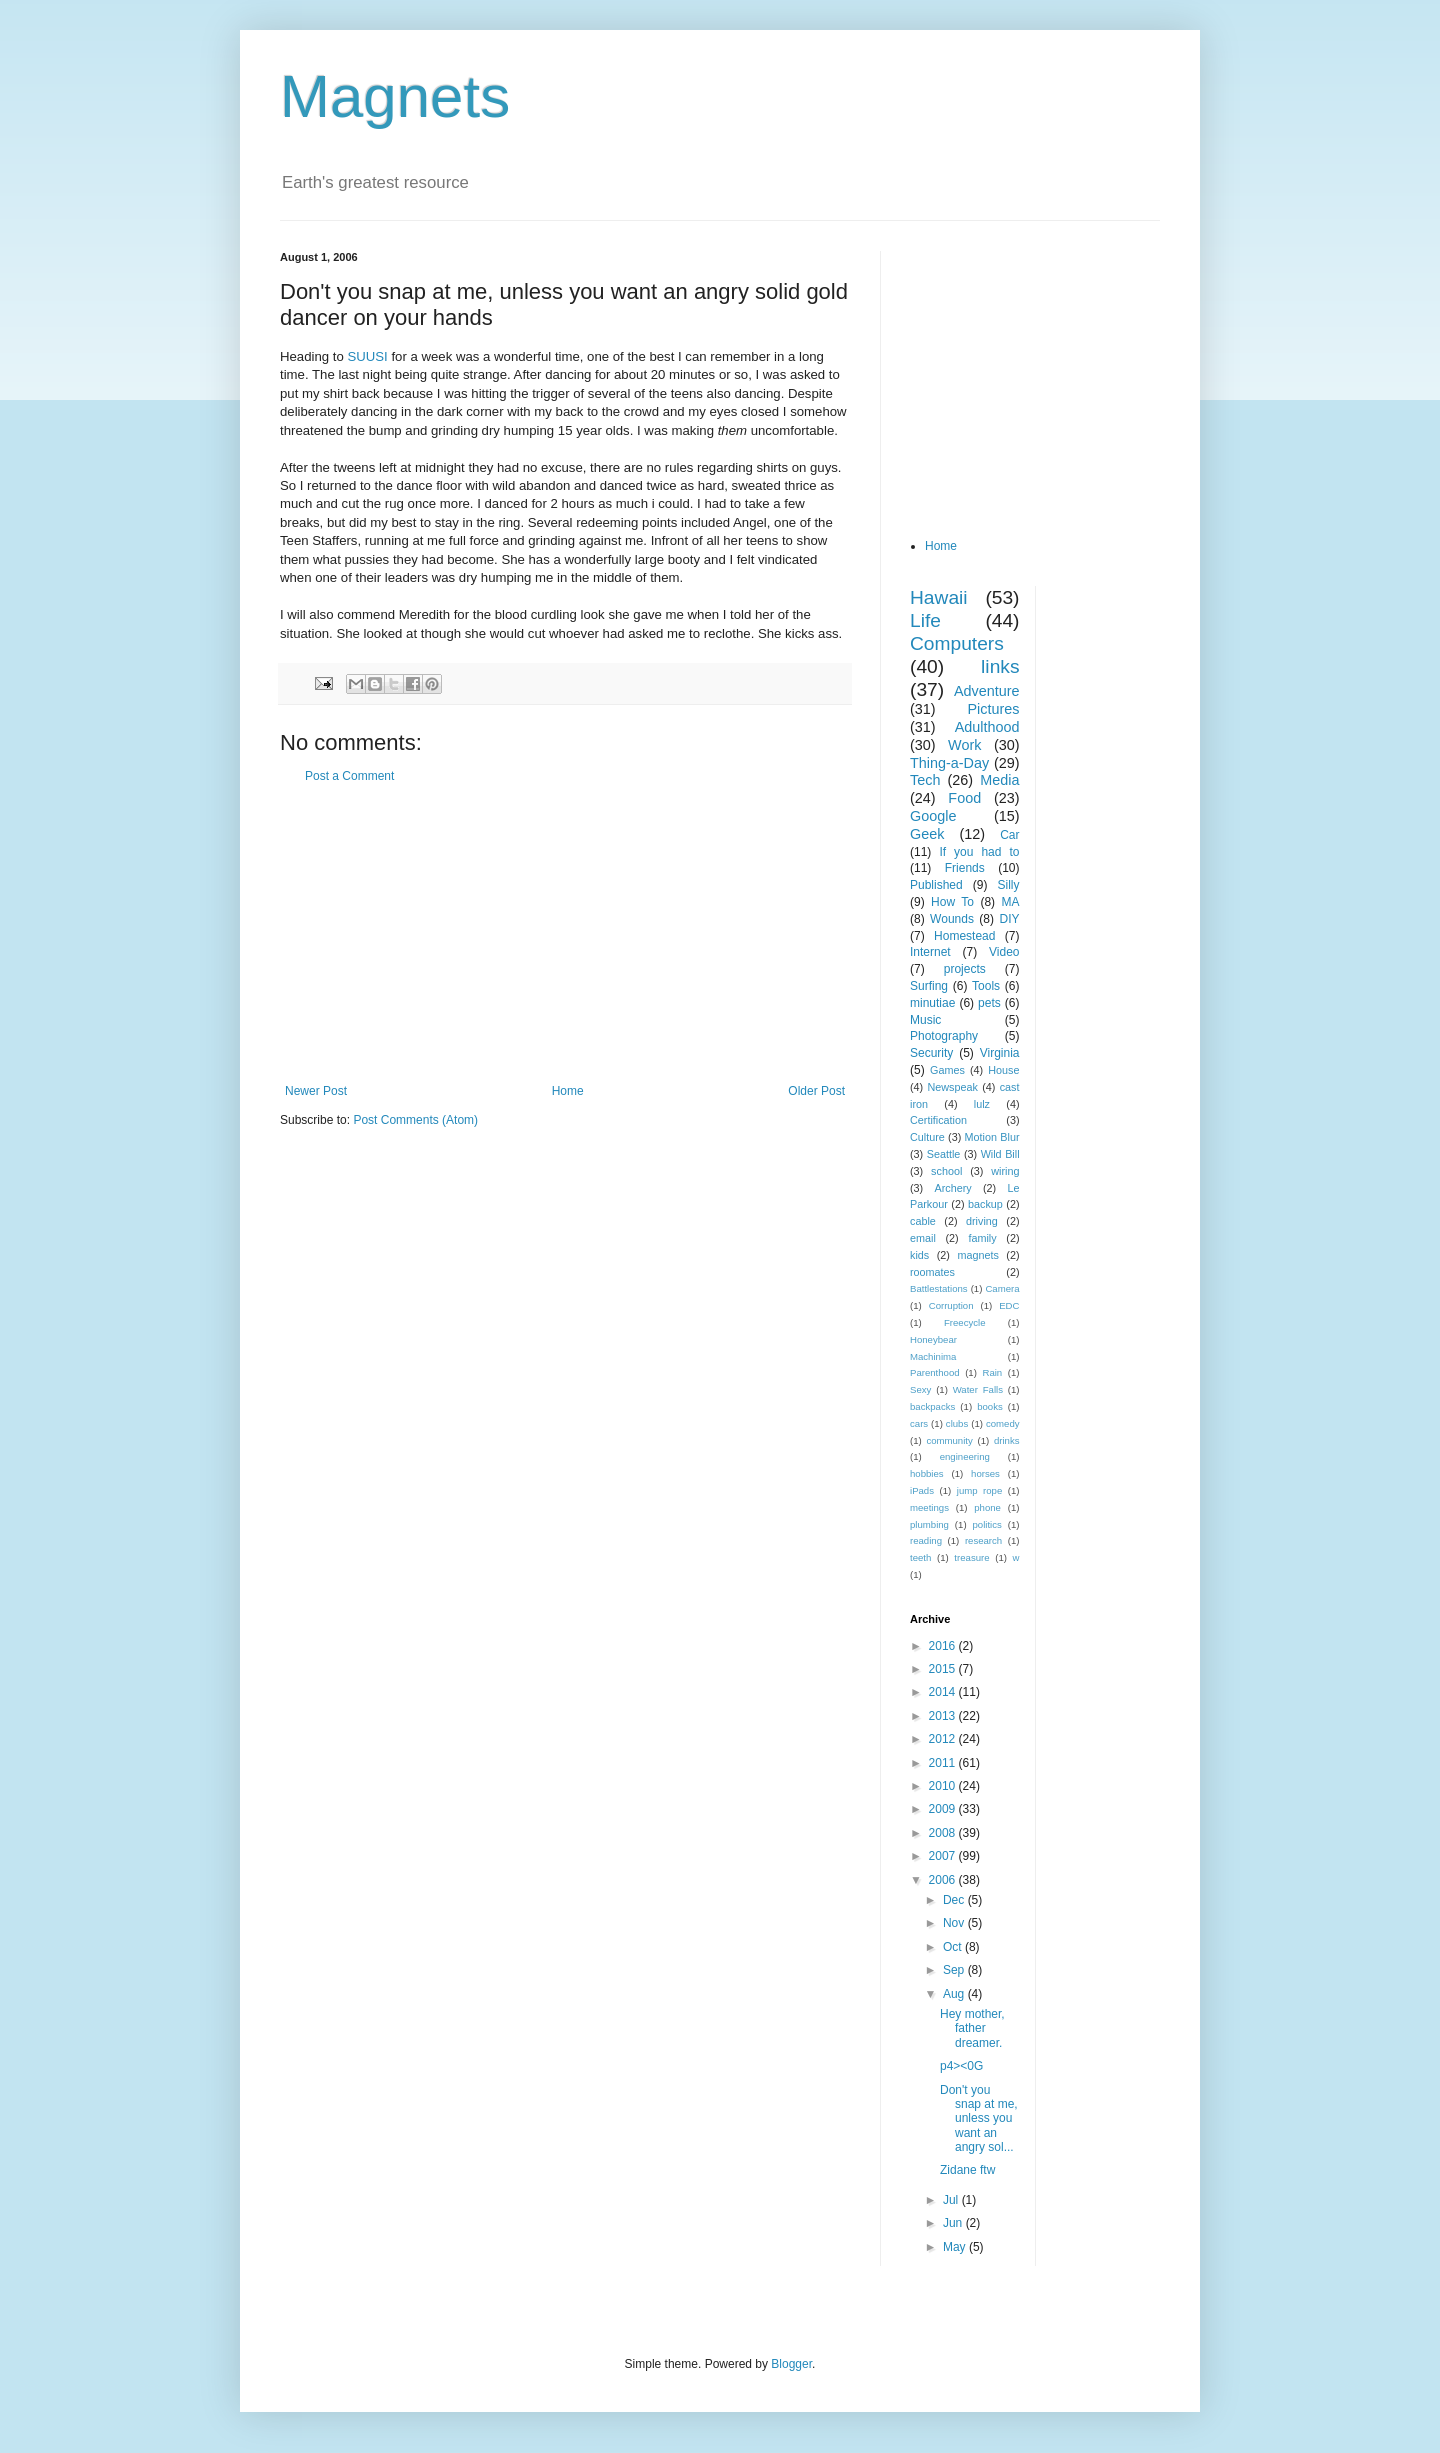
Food (964, 798)
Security (931, 1053)
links (1000, 666)
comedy (1003, 1423)
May (956, 2247)
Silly (1008, 885)
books (990, 1406)
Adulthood (987, 727)
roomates (932, 1272)
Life (925, 620)
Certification (938, 1120)
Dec (955, 1900)
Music (925, 1020)
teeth (920, 1557)
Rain (992, 1372)
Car (1009, 835)
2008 (944, 1833)
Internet (930, 952)
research (983, 1540)
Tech (925, 780)
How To (952, 902)
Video (1004, 952)
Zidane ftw (967, 2170)
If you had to (979, 852)
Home (568, 1091)
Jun (954, 2223)
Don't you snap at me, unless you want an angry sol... (979, 2119)
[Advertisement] (565, 934)
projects (965, 969)
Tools (986, 986)
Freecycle (965, 1322)
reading (926, 1540)
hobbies (927, 1473)
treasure (971, 1557)
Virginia (1000, 1053)
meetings (929, 1507)
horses (985, 1473)
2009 (944, 1809)
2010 (944, 1786)
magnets (977, 1255)
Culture (927, 1137)
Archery (953, 1188)
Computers (957, 643)
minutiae (932, 1003)
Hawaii (939, 597)
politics (987, 1524)
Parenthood (935, 1372)
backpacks (932, 1406)
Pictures (994, 709)
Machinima (933, 1356)
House (1003, 1070)
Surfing (929, 986)
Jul (952, 2200)
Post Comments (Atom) (415, 1120)
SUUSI (369, 356)
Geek (927, 834)
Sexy (920, 1389)
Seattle (944, 1154)
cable (923, 1221)
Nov (955, 1923)
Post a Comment (349, 776)
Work (964, 745)
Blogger (791, 2364)
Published (936, 885)
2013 (944, 1716)
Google (933, 816)
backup (985, 1204)
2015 (944, 1669)
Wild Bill (1000, 1154)
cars (919, 1423)
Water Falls (978, 1389)
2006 (944, 1880)
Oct (954, 1947)
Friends (965, 868)
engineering (965, 1456)
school (946, 1171)
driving (982, 1221)
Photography (944, 1036)
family (982, 1238)
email (923, 1238)
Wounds (952, 919)
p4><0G (961, 2066)
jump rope (980, 1490)
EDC (1009, 1305)
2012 (944, 1739)
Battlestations (939, 1288)
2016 (944, 1646)
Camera (1002, 1288)
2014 (944, 1692)
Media (999, 780)
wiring (1005, 1171)
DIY (1009, 919)
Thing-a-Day (949, 763)
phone (987, 1507)
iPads (922, 1490)
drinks (1007, 1440)
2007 (944, 1856)
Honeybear (933, 1339)
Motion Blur (992, 1137)
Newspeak (953, 1087)
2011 (944, 1763)
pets (989, 1003)
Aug (955, 1994)
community (949, 1440)
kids (919, 1255)
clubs (957, 1423)
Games (947, 1070)
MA (1011, 902)
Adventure (987, 691)
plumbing (929, 1524)
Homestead (964, 936)
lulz (982, 1104)
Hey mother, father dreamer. (972, 2028)
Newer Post (316, 1091)
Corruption (951, 1305)
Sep (955, 1970)
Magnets (395, 96)
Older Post (816, 1091)
